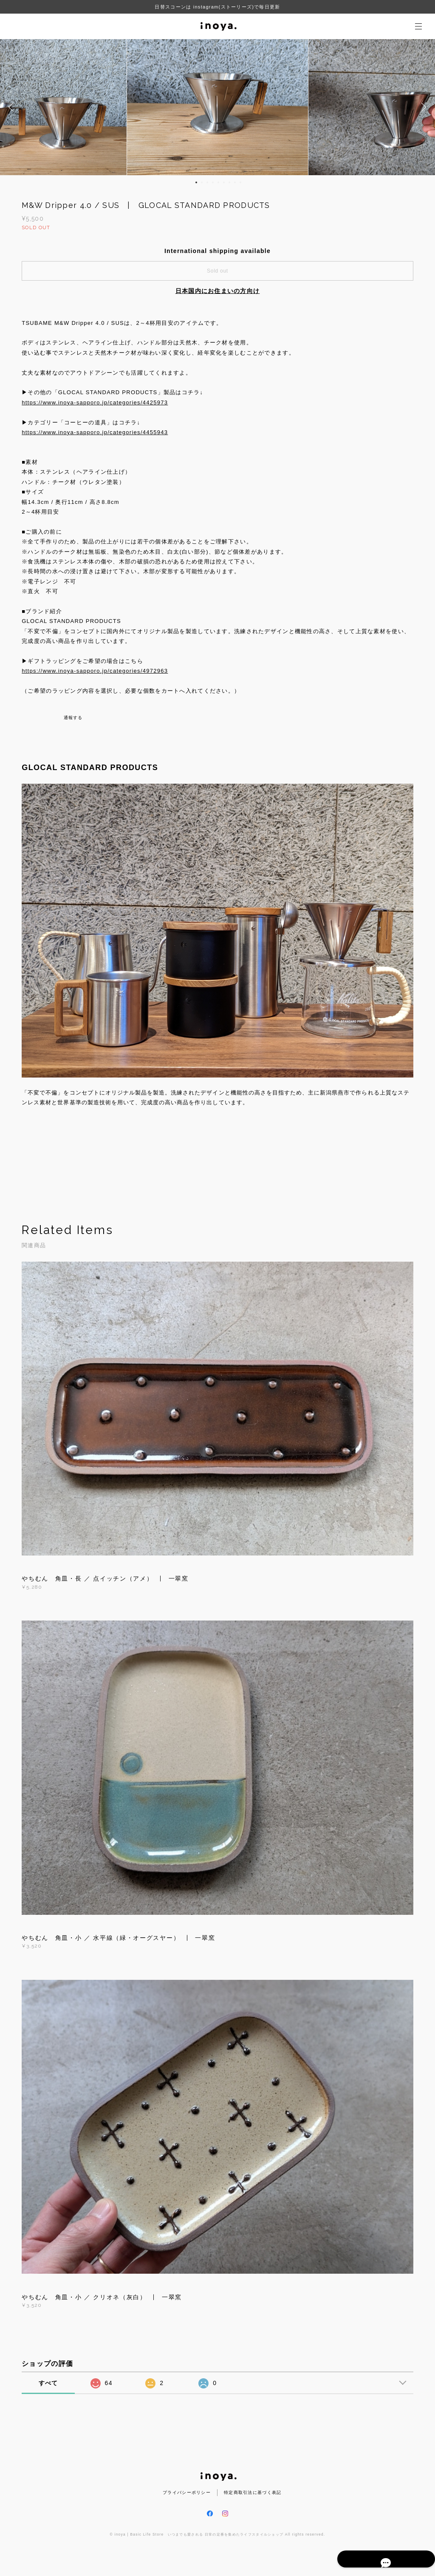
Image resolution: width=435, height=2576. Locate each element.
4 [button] (213, 182)
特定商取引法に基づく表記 (252, 2492)
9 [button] (240, 182)
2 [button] (202, 182)
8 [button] (235, 182)
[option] (217, 107)
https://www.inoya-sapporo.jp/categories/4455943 (95, 432)
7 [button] (229, 182)
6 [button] (224, 182)
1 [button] (196, 182)
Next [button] (422, 107)
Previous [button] (12, 107)
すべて (48, 2383)
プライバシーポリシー (187, 2492)
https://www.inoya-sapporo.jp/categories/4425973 (95, 402)
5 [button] (218, 182)
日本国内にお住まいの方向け (217, 290)
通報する (73, 717)
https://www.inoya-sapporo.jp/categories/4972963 (95, 671)
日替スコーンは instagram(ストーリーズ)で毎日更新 (217, 6)
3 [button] (207, 182)
